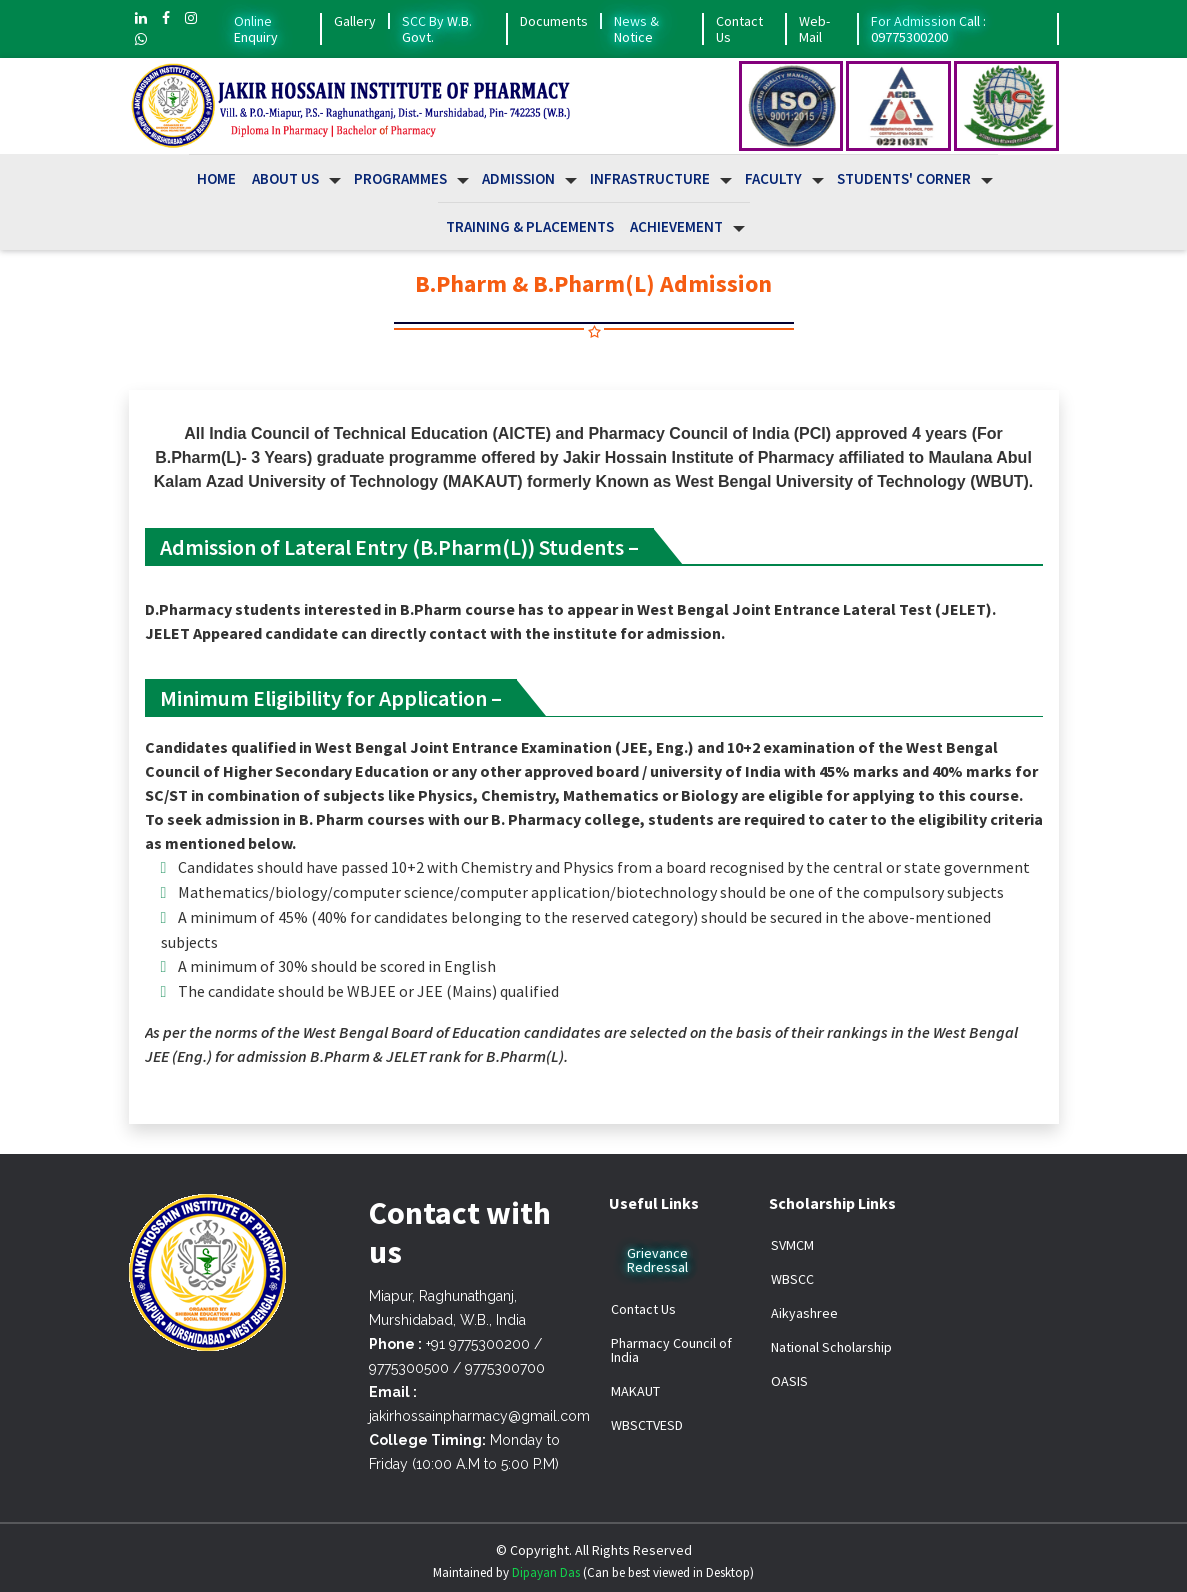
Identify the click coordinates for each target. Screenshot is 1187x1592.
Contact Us (739, 29)
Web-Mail (814, 29)
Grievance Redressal (657, 1260)
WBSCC (792, 1279)
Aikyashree (804, 1313)
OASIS (789, 1381)
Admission (518, 178)
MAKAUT (635, 1391)
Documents (554, 21)
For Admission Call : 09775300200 (928, 29)
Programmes (400, 178)
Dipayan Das (546, 1572)
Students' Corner (904, 178)
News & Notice (636, 29)
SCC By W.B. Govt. (437, 29)
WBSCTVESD (647, 1425)
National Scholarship (831, 1347)
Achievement (676, 226)
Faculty (773, 178)
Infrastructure (650, 178)
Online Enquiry (256, 29)
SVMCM (792, 1245)
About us (285, 178)
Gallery (355, 21)
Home (216, 178)
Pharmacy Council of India (671, 1350)
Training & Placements (530, 226)
